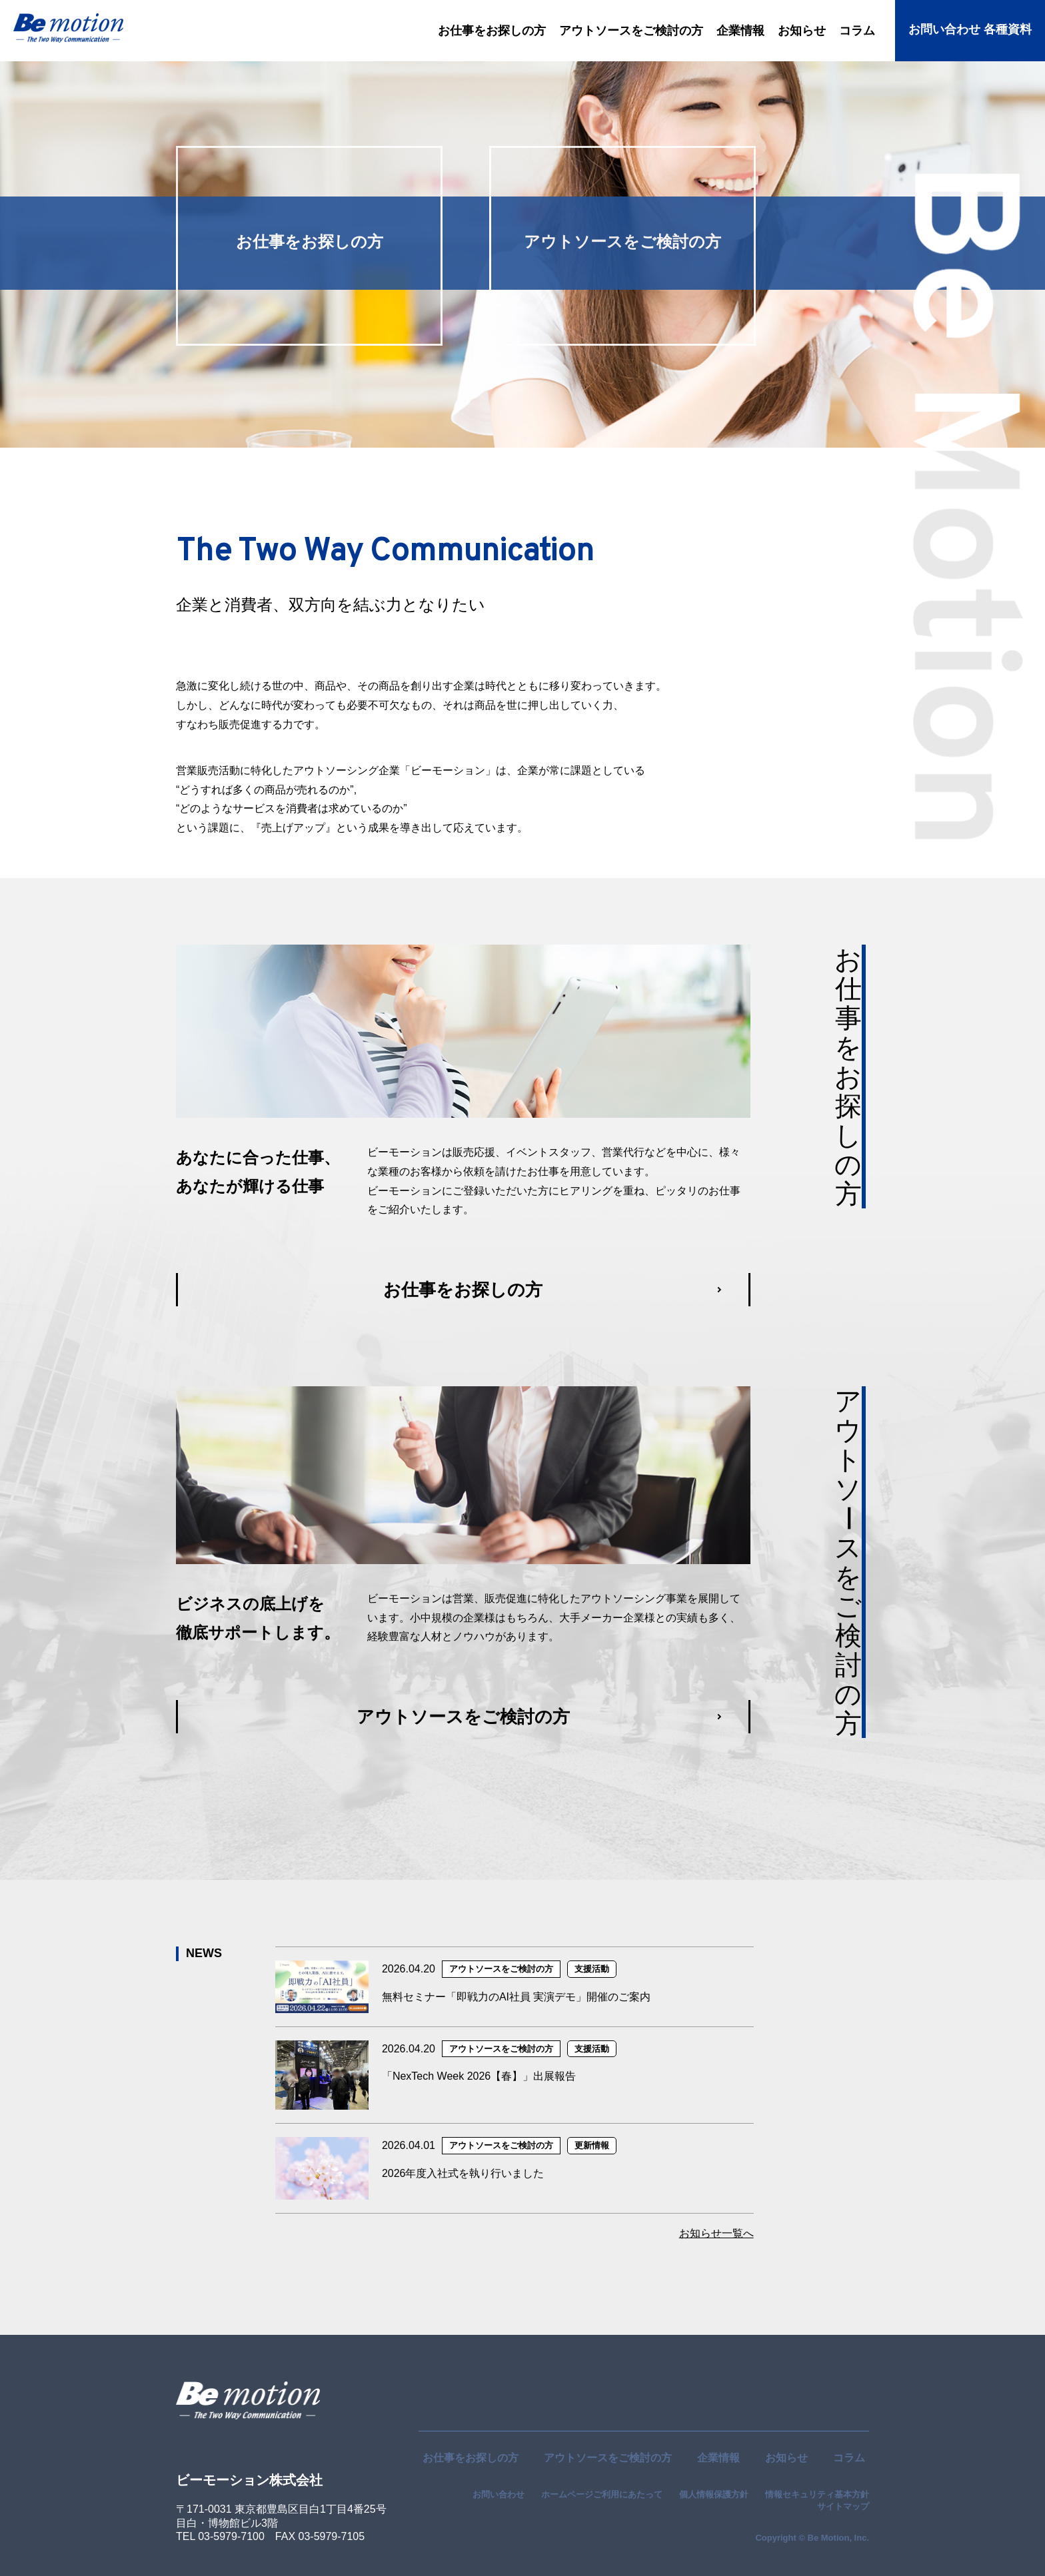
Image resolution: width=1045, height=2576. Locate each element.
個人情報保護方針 (713, 2494)
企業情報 (718, 2457)
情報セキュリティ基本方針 (817, 2494)
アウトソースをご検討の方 (608, 2457)
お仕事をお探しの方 (471, 2457)
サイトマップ (843, 2506)
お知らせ (786, 2457)
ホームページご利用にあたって (601, 2494)
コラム (849, 2457)
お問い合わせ (498, 2494)
